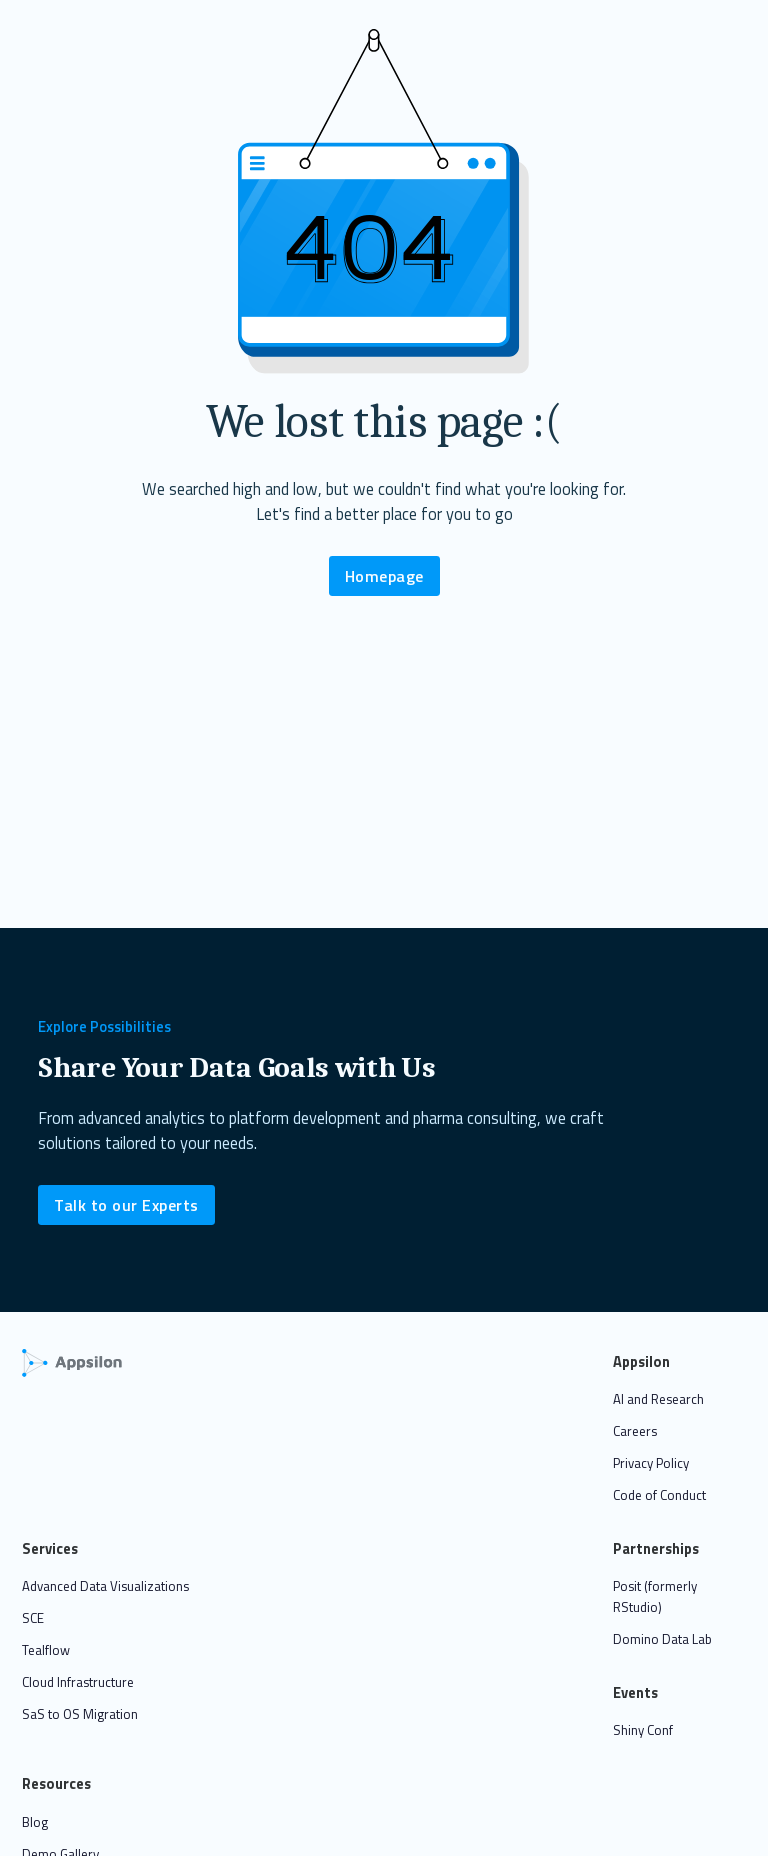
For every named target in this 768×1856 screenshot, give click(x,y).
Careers (635, 1431)
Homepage (384, 576)
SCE (33, 1618)
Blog (35, 1822)
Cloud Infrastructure (78, 1682)
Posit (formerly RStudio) (655, 1596)
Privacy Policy (651, 1463)
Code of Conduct (659, 1495)
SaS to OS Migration (80, 1714)
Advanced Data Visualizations (105, 1586)
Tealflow (46, 1650)
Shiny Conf (643, 1730)
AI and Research (658, 1399)
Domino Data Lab (662, 1639)
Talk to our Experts (126, 1205)
